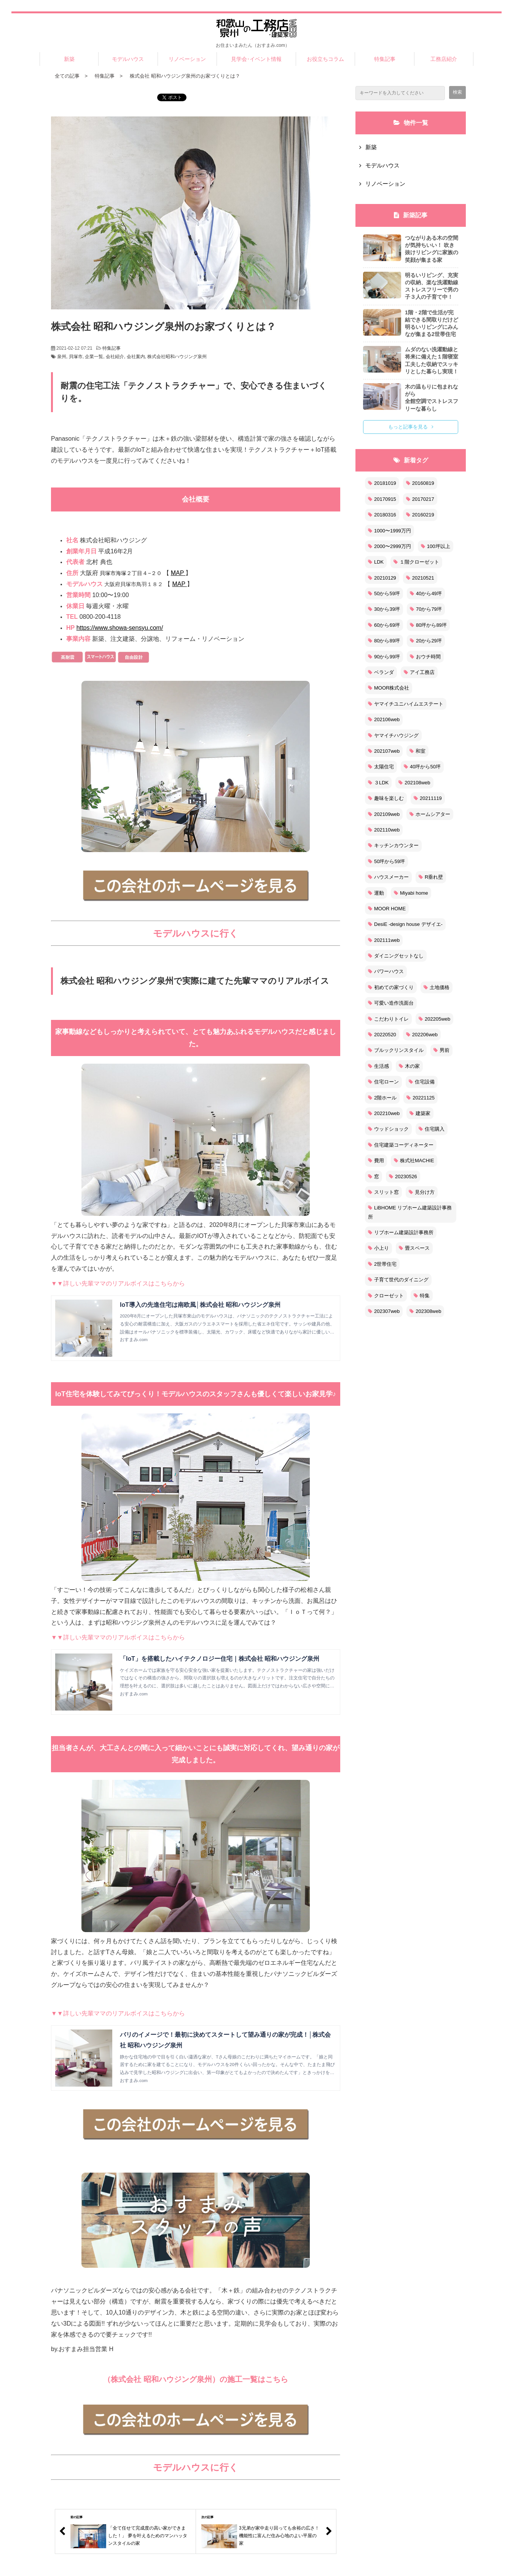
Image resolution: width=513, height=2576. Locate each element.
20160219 (420, 515)
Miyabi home (411, 893)
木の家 (409, 1066)
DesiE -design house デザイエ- (405, 924)
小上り (378, 1248)
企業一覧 (94, 356)
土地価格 (436, 987)
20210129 (382, 578)
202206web (422, 1034)
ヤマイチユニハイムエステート (405, 704)
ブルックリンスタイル (396, 1050)
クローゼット (386, 1295)
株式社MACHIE (414, 1160)
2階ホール (382, 1098)
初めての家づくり (391, 987)
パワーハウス (386, 971)
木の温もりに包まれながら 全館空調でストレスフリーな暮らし (431, 398)
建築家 (419, 1113)
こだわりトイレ (388, 1019)
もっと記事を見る (408, 427)
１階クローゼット (416, 562)
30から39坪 (384, 609)
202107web (384, 751)
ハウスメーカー (388, 877)
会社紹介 (115, 356)
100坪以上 (435, 546)
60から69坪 (384, 625)
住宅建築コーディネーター (400, 1145)
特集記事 (384, 59)
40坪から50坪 (422, 766)
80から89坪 (384, 641)
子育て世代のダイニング (398, 1279)
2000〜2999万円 (389, 546)
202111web (384, 940)
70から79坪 (426, 609)
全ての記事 (67, 76)
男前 (441, 1050)
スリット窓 (383, 1192)
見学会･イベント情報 (256, 59)
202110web (384, 830)
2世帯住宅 (382, 1264)
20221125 (420, 1098)
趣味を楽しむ (386, 798)
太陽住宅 (381, 766)
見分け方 (422, 1192)
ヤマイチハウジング (393, 735)
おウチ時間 (425, 657)
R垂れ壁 (431, 877)
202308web (425, 1311)
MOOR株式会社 (388, 688)
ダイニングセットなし (396, 956)
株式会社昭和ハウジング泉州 (177, 356)
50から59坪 (384, 593)
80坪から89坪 (428, 625)
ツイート (174, 93)
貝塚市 (76, 356)
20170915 (382, 499)
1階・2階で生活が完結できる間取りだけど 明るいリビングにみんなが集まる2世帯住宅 (431, 323)
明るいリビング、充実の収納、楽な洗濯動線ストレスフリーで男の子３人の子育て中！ (431, 286)
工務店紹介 (443, 59)
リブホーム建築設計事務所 (400, 1232)
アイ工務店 (419, 672)
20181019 (382, 483)
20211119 (428, 798)
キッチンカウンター (393, 845)
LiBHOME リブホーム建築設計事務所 (410, 1212)
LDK (376, 562)
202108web (414, 782)
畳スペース (414, 1248)
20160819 (420, 483)
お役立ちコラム (325, 59)
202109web (384, 814)
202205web (434, 1019)
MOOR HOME (387, 908)
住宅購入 (431, 1129)
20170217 (420, 499)
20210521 (420, 578)
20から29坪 (426, 641)
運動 (376, 893)
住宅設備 (422, 1082)
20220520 (382, 1034)
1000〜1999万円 (389, 531)
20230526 (403, 1176)
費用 (376, 1160)
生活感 (378, 1066)
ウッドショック (388, 1129)
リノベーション (187, 59)
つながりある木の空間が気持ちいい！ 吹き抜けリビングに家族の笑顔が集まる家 (431, 249)
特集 (422, 1295)
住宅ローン (383, 1082)
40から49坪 (426, 593)
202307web (384, 1311)
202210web (384, 1113)
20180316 (382, 515)
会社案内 (136, 356)
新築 (69, 59)
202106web (384, 719)
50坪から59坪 (386, 861)
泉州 (61, 356)
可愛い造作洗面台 (391, 1003)
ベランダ (381, 672)
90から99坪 (384, 657)
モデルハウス (128, 59)
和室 (417, 751)
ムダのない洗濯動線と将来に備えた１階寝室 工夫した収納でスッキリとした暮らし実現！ (431, 360)
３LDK (378, 782)
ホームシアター (429, 814)
